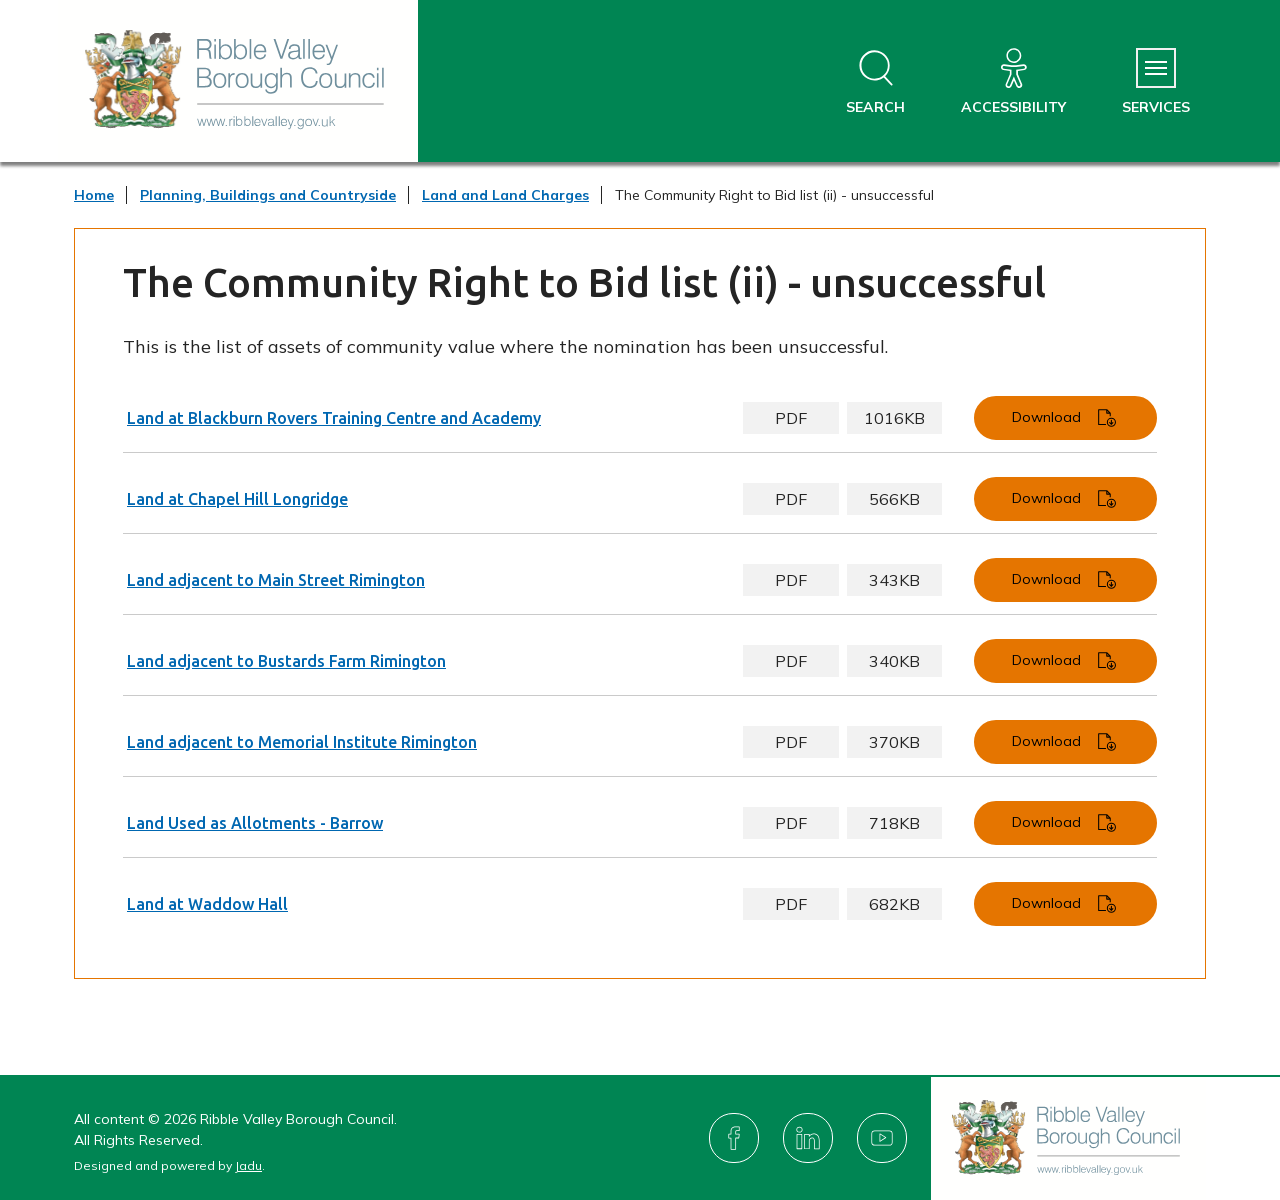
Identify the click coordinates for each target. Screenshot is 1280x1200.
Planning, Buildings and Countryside (268, 195)
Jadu (248, 1165)
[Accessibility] (1013, 82)
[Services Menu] (1156, 82)
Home (94, 195)
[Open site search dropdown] (875, 82)
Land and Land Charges (505, 195)
